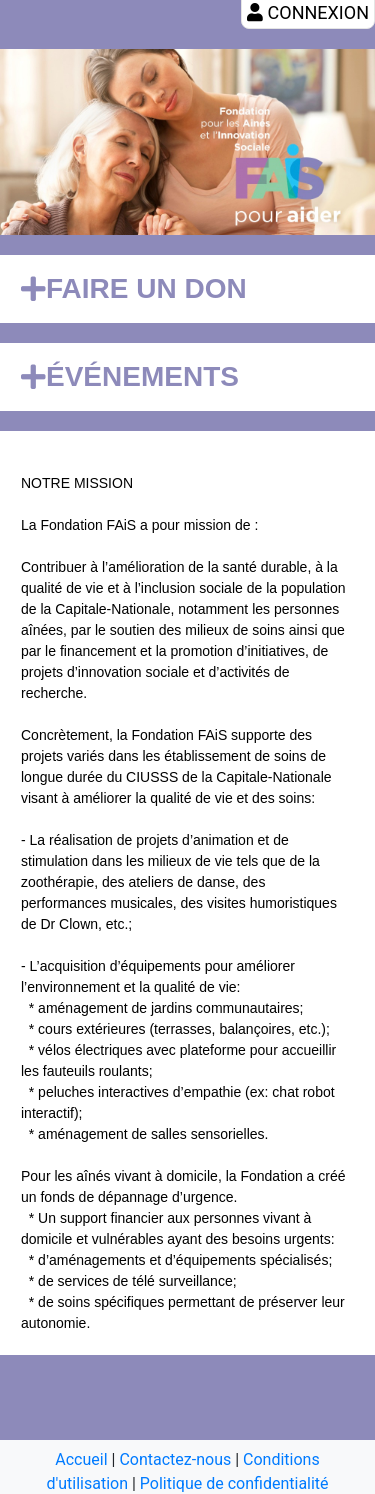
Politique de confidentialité (234, 1483)
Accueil (81, 1459)
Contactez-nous (175, 1459)
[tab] (187, 289)
